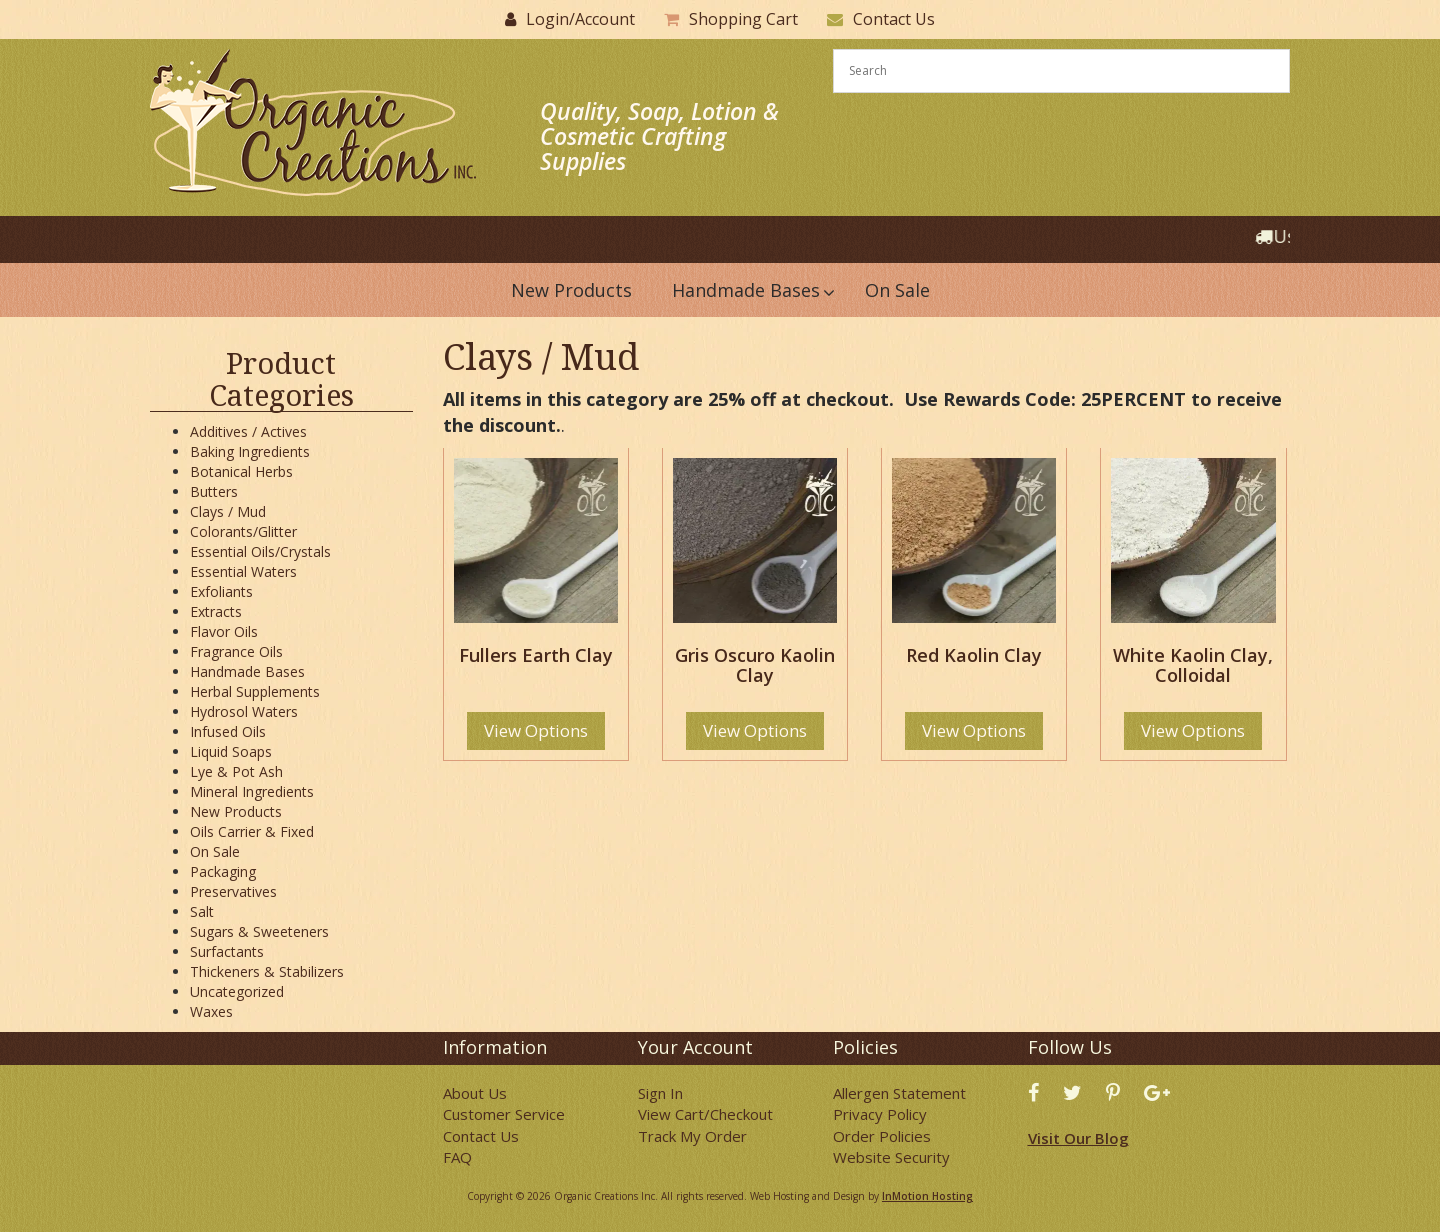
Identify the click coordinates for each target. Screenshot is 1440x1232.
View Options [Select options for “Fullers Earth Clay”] (536, 730)
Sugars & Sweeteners (259, 931)
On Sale (215, 851)
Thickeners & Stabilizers (267, 971)
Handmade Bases (247, 671)
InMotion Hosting (927, 1196)
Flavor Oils (224, 631)
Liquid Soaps (231, 751)
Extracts (216, 611)
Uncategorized (237, 991)
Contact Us (894, 19)
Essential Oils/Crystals (260, 551)
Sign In (660, 1093)
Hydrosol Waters (244, 711)
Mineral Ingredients (252, 791)
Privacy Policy (880, 1114)
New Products (236, 811)
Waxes (211, 1011)
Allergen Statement (899, 1093)
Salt (202, 911)
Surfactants (227, 951)
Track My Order (692, 1136)
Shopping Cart (743, 19)
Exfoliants (221, 591)
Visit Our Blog (1078, 1138)
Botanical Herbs (241, 471)
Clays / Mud (228, 511)
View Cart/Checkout (705, 1114)
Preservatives (233, 891)
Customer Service (504, 1114)
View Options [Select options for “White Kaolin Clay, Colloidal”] (1193, 730)
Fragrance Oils (236, 651)
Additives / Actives (248, 431)
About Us (475, 1093)
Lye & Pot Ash (236, 771)
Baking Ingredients (250, 451)
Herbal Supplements (255, 691)
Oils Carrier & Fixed (252, 831)
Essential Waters (243, 571)
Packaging (223, 871)
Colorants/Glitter (243, 531)
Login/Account (580, 19)
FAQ (457, 1157)
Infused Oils (228, 731)
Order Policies (882, 1136)
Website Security (891, 1157)
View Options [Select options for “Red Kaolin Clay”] (974, 730)
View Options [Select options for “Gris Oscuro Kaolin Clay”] (755, 730)
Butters (214, 491)
